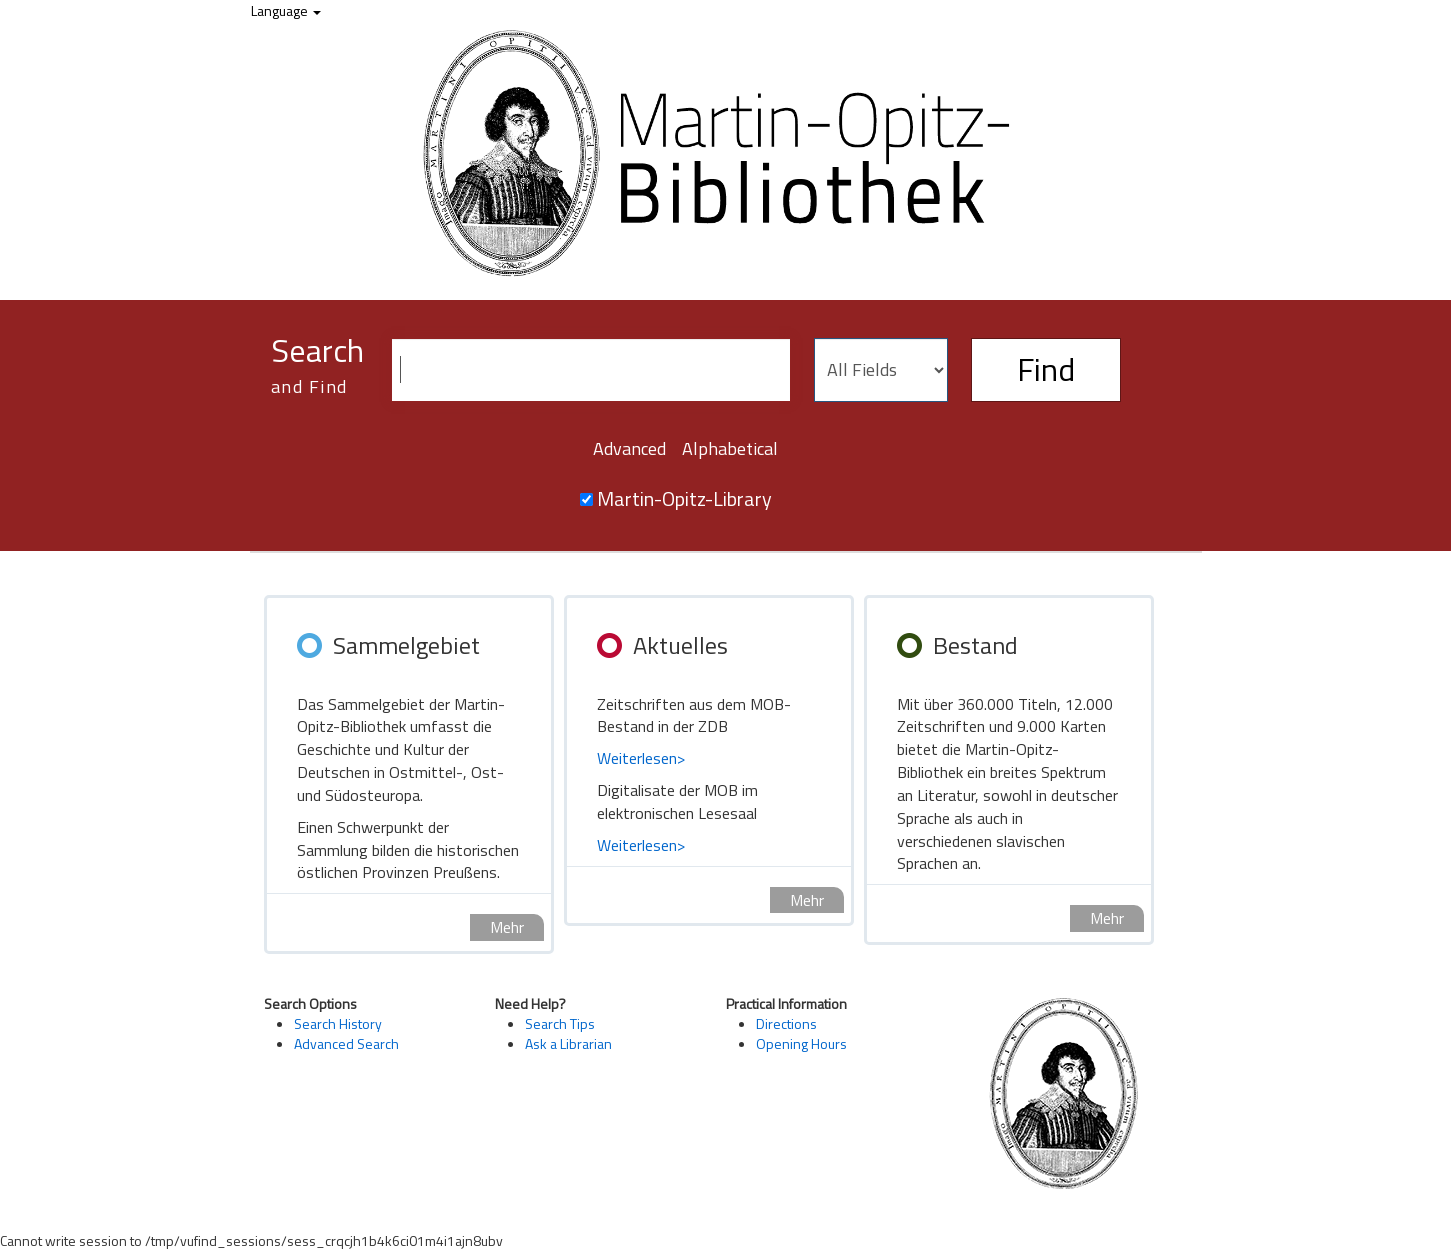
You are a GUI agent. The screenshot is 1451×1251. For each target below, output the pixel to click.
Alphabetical (730, 448)
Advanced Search (346, 1043)
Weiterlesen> (641, 758)
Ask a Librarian (568, 1043)
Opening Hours (801, 1043)
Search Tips (560, 1023)
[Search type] (881, 370)
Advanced (629, 448)
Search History (338, 1023)
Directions (786, 1023)
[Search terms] (591, 370)
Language (286, 10)
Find (1046, 369)
